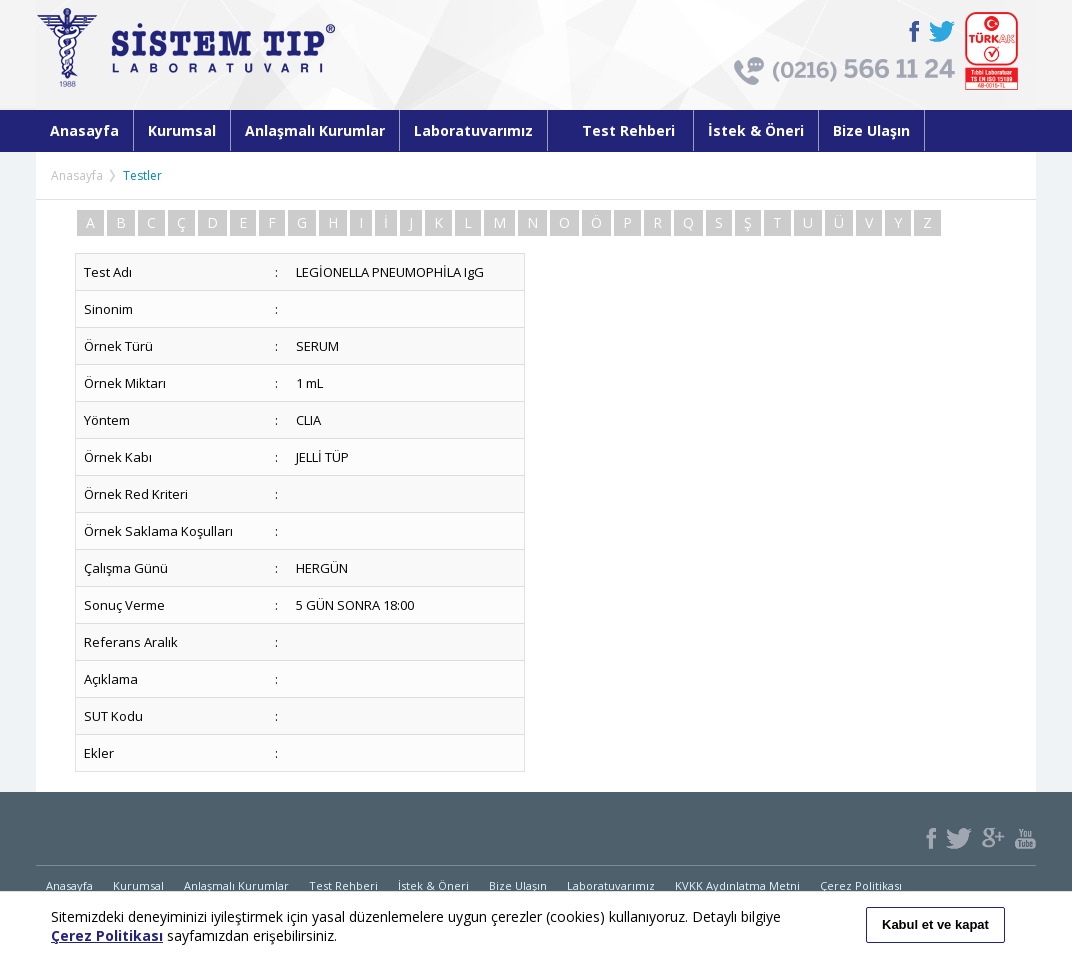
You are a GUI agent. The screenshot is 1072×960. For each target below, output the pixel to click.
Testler (142, 175)
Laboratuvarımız (473, 130)
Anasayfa (84, 130)
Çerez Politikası (861, 885)
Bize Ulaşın (871, 130)
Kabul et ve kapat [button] (935, 924)
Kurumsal (182, 130)
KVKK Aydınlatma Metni (737, 885)
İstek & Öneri (756, 130)
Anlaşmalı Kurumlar (315, 130)
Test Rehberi (620, 130)
